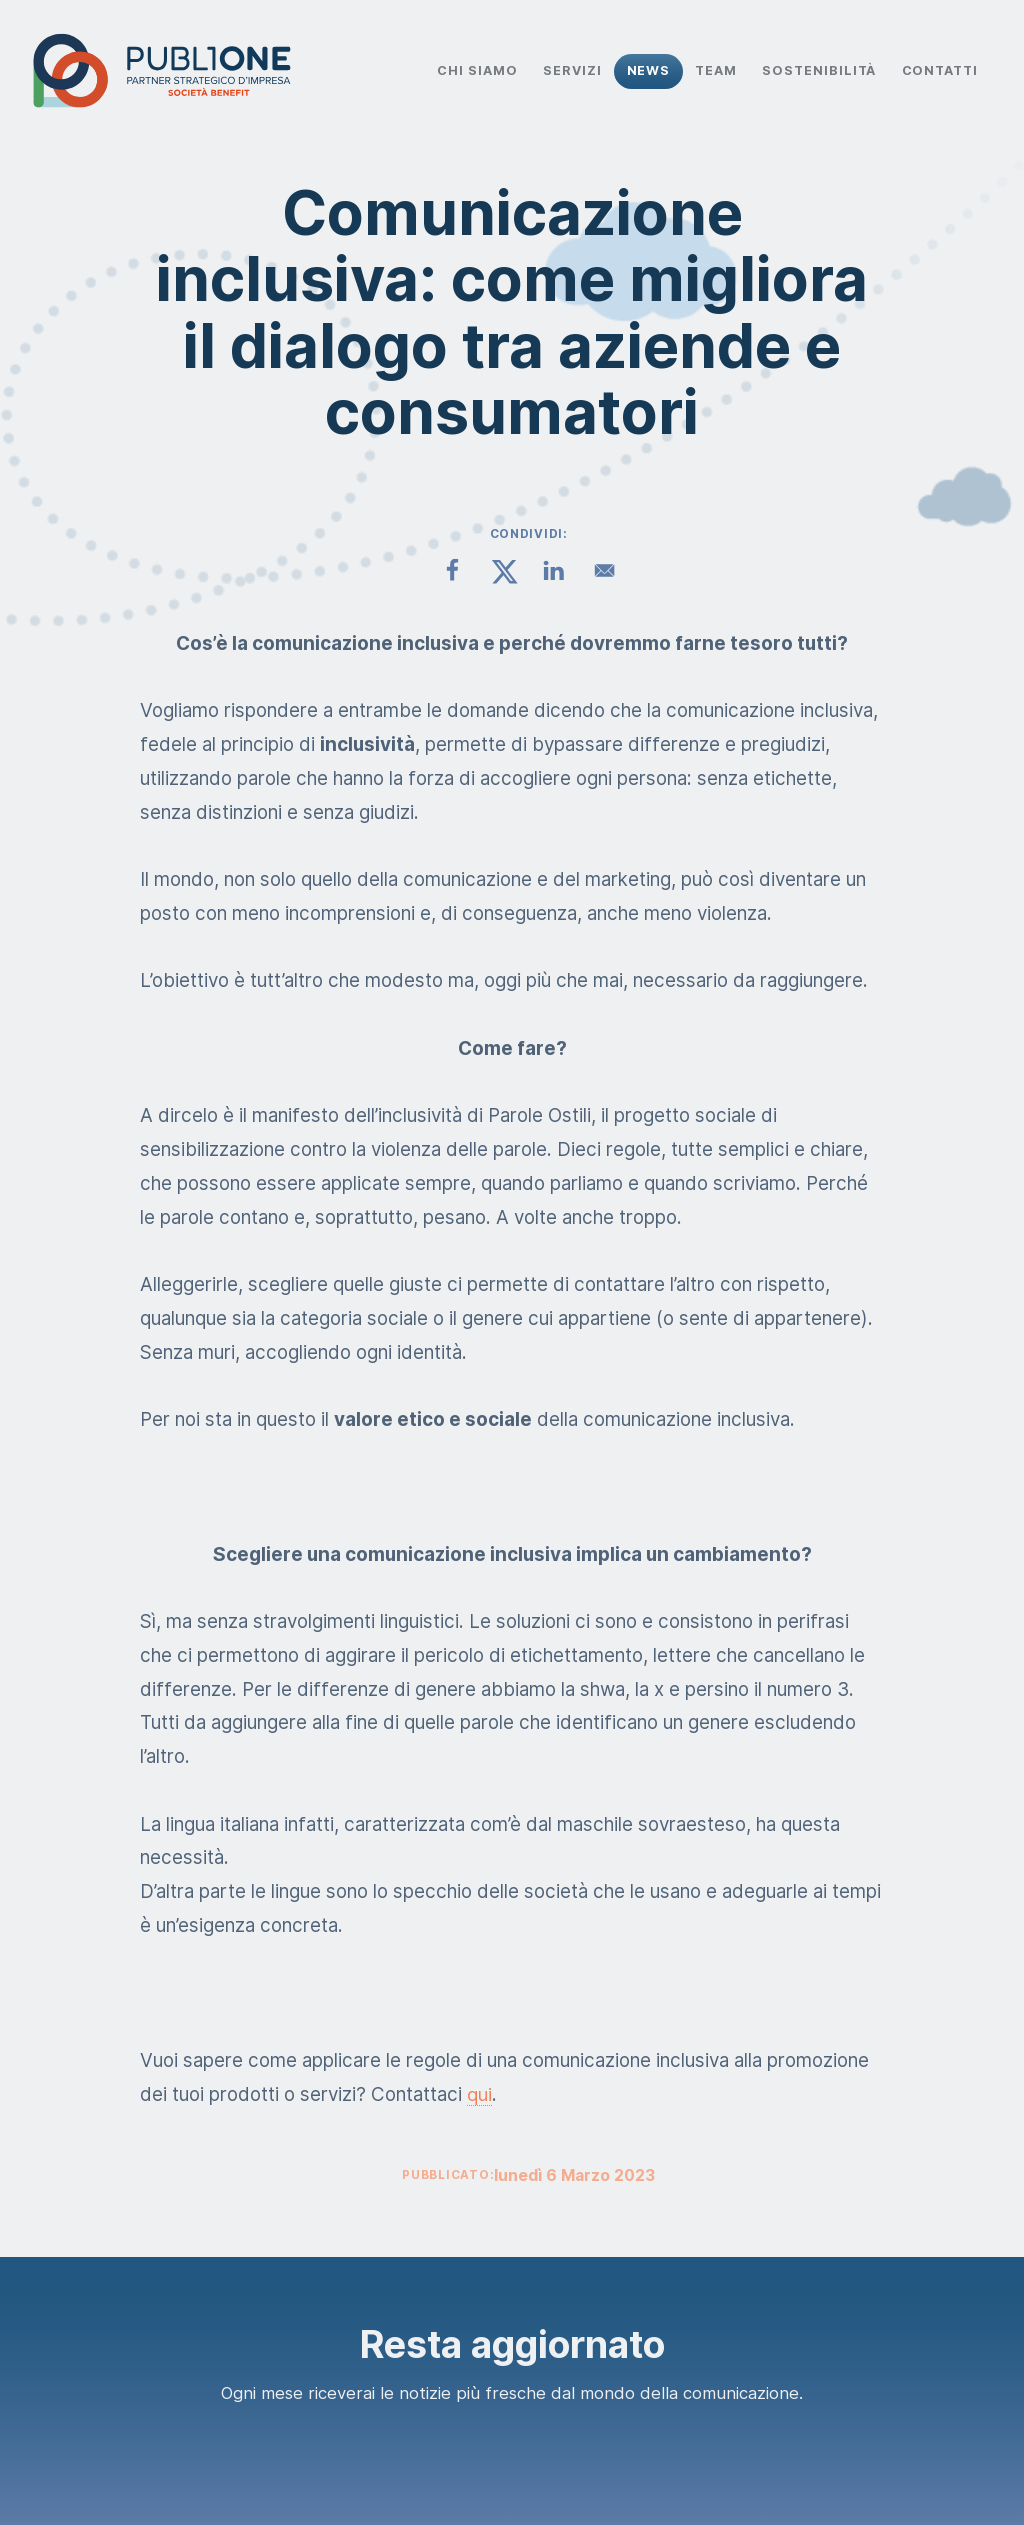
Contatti (940, 70)
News (649, 70)
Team (716, 70)
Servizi (572, 70)
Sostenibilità (819, 70)
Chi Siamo (477, 70)
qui (479, 2094)
